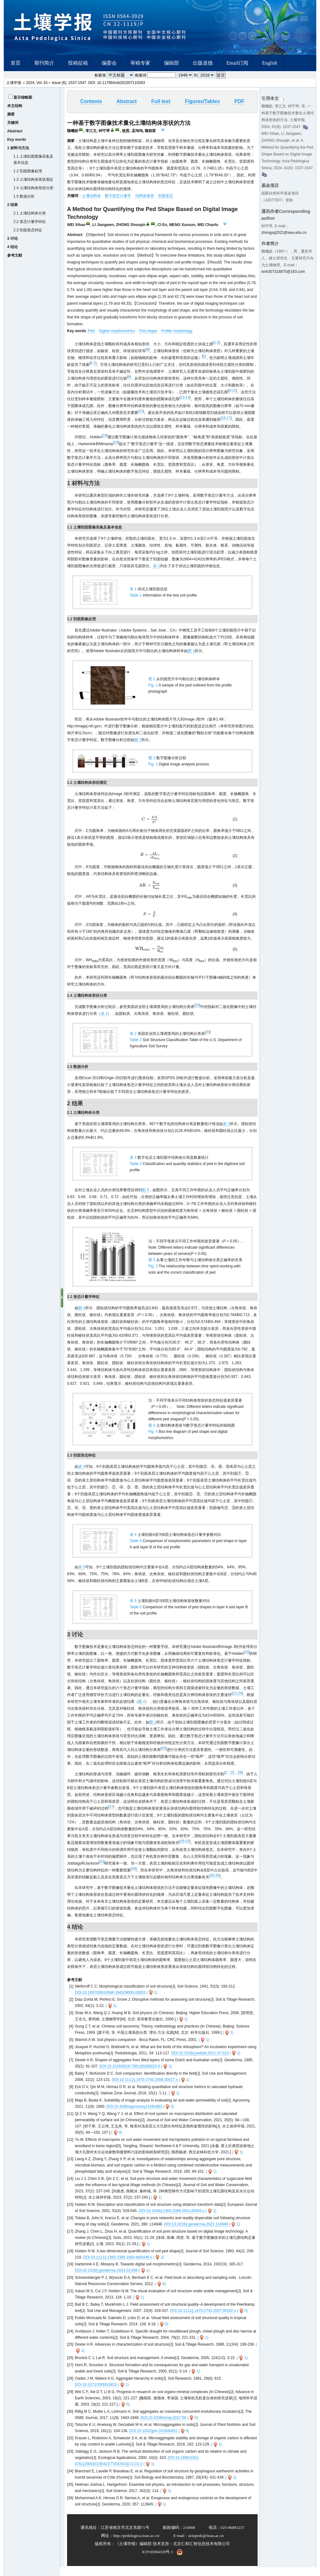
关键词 (12, 122)
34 (134, 1877)
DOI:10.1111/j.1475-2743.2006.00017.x (145, 2089)
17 (228, 418)
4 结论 (12, 247)
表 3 (226, 1133)
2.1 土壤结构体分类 (29, 213)
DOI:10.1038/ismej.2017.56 (163, 2426)
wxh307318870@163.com (283, 271)
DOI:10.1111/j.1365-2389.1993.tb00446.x (117, 2266)
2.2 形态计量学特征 (29, 221)
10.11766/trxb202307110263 (121, 83)
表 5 (81, 1576)
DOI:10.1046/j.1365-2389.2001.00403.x (172, 2220)
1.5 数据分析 (24, 196)
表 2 (104, 1022)
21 (235, 1702)
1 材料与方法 (18, 148)
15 (141, 411)
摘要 (11, 114)
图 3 (145, 1199)
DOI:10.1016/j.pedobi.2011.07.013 (199, 2062)
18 (105, 435)
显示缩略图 (22, 97)
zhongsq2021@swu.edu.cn (284, 232)
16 (223, 418)
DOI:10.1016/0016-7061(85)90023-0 (129, 2075)
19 (116, 442)
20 (197, 1014)
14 (187, 397)
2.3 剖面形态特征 (27, 230)
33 (101, 1870)
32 (187, 1850)
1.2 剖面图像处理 (27, 171)
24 (240, 1702)
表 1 (156, 566)
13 (182, 397)
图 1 (191, 651)
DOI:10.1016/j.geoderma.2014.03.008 (106, 2279)
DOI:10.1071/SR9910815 (96, 2394)
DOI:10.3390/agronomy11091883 (134, 2115)
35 (212, 1884)
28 (182, 1850)
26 (240, 1781)
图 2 (137, 740)
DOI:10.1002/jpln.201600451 (153, 2440)
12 (234, 390)
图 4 (81, 1317)
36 (217, 1884)
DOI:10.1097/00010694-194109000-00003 (110, 2001)
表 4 (81, 1475)
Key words (16, 139)
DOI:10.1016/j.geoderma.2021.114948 (196, 2233)
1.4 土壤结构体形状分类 (33, 188)
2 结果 (12, 205)
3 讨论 (12, 238)
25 (232, 1781)
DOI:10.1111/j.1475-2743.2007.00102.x (203, 2320)
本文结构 (14, 106)
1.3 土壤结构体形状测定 (33, 179)
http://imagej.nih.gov (83, 726)
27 (111, 1815)
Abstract (14, 131)
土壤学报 (13, 83)
